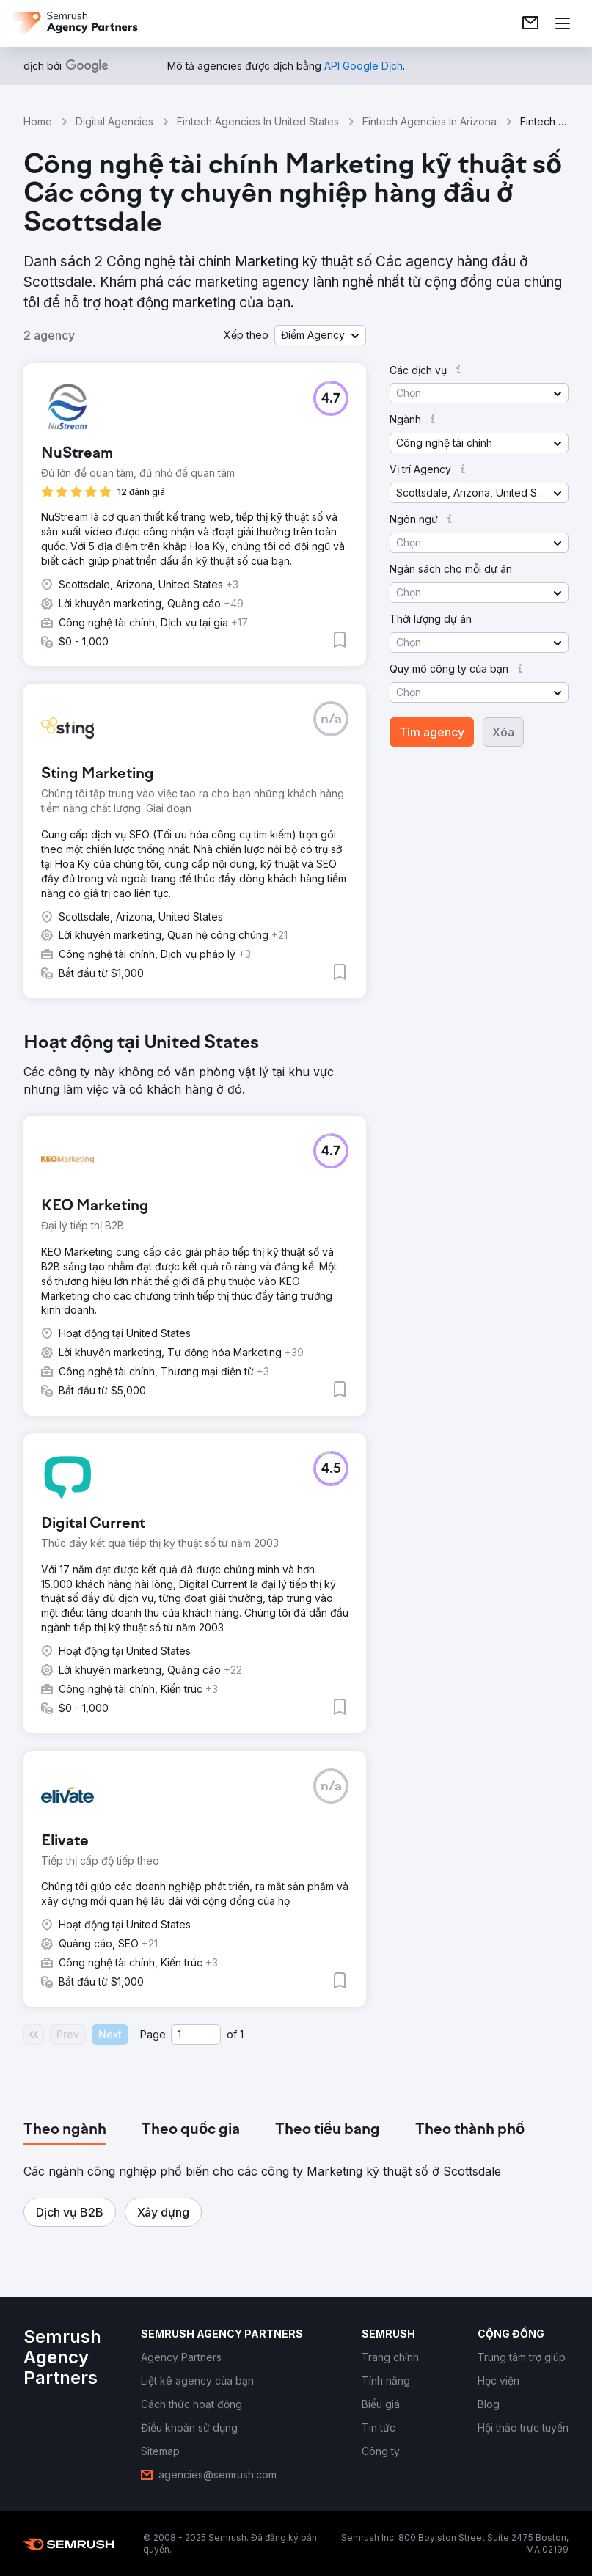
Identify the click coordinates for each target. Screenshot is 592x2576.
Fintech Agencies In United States (258, 121)
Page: (154, 2034)
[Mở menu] (562, 23)
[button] (320, 335)
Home (37, 121)
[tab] (64, 2130)
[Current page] (196, 2034)
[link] (530, 23)
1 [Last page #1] (242, 2034)
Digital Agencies (114, 121)
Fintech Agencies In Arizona (429, 121)
